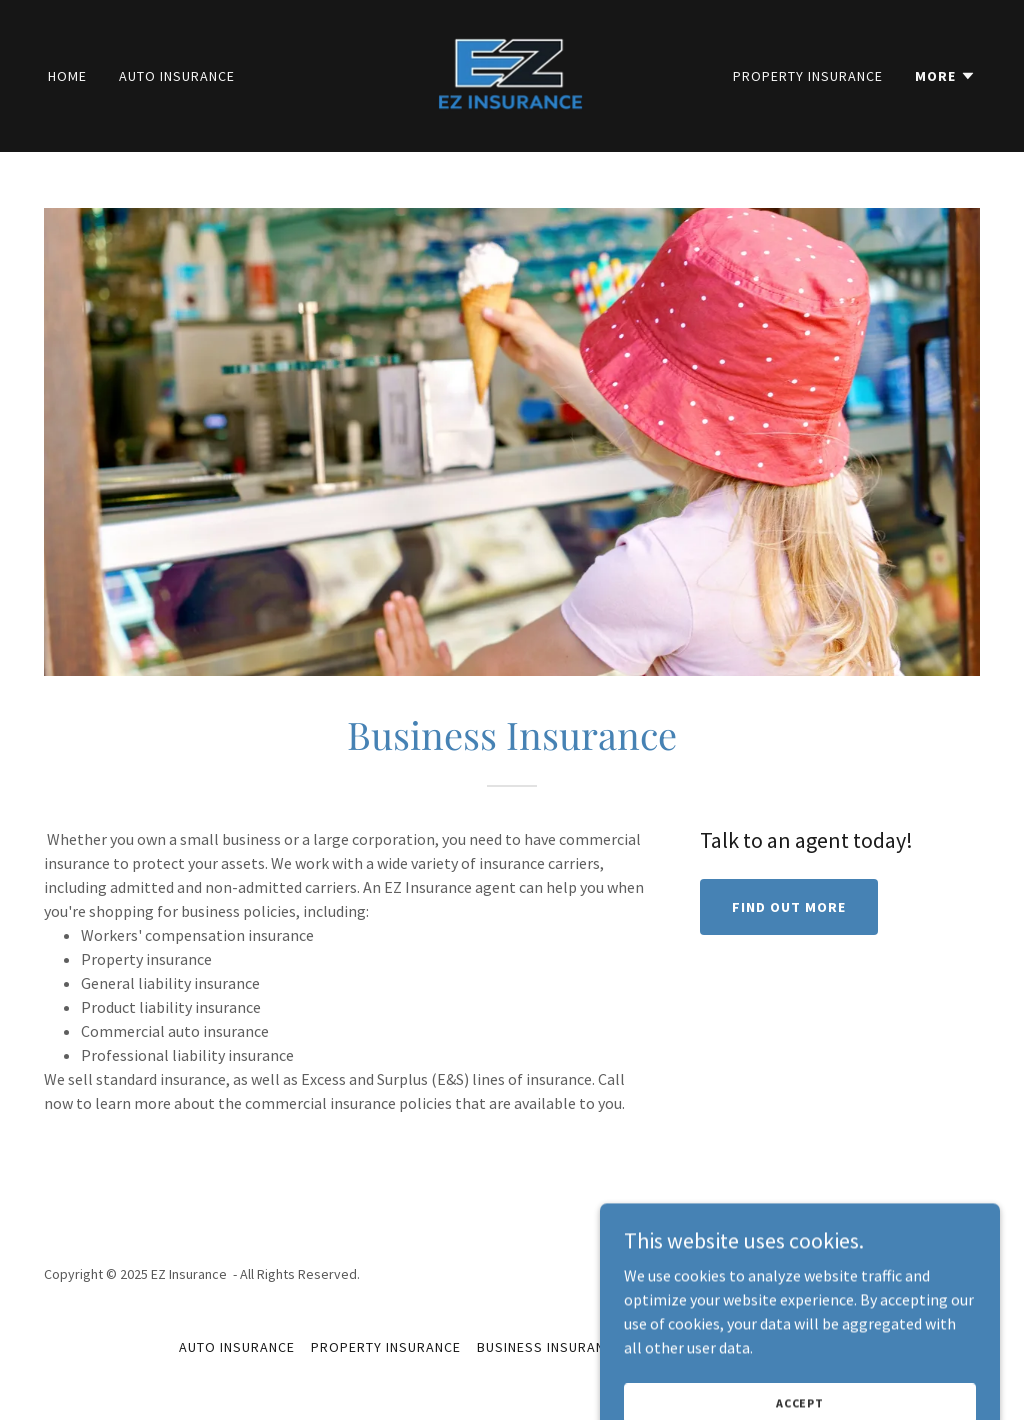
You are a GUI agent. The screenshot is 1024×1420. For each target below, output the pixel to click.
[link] (512, 74)
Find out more (789, 907)
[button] (945, 76)
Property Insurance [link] (808, 76)
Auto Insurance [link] (177, 76)
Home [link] (67, 76)
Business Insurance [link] (549, 1347)
